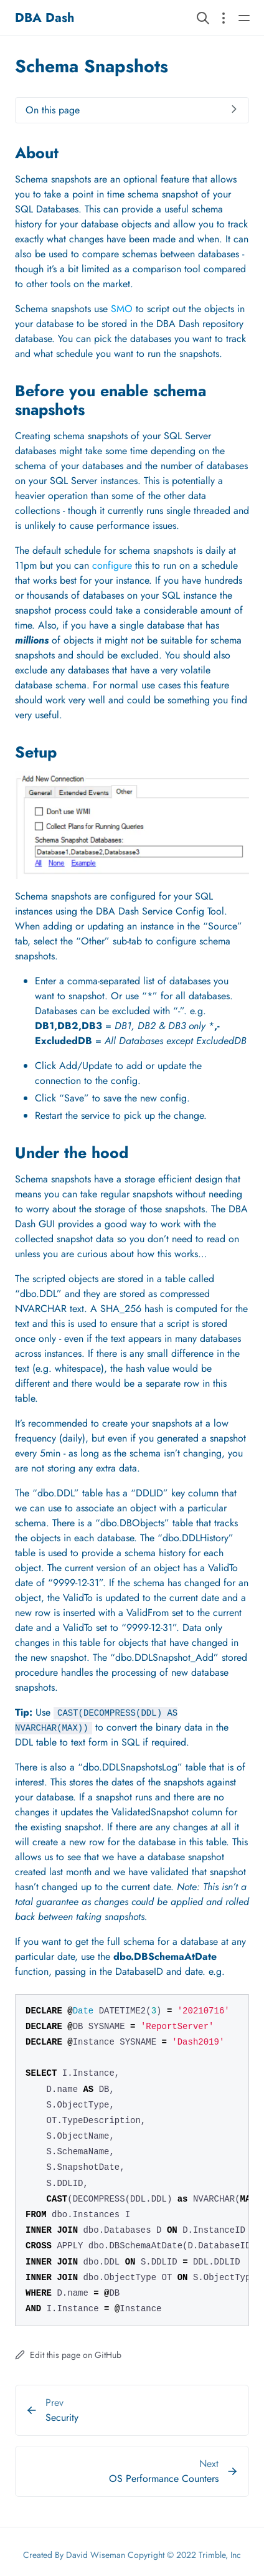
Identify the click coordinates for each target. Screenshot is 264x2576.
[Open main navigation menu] (244, 18)
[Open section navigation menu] (223, 18)
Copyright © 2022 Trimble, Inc (184, 2555)
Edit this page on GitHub (68, 2355)
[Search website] (203, 18)
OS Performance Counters (164, 2478)
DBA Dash (44, 18)
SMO (122, 309)
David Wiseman (95, 2555)
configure (112, 565)
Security (61, 2417)
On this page (53, 110)
